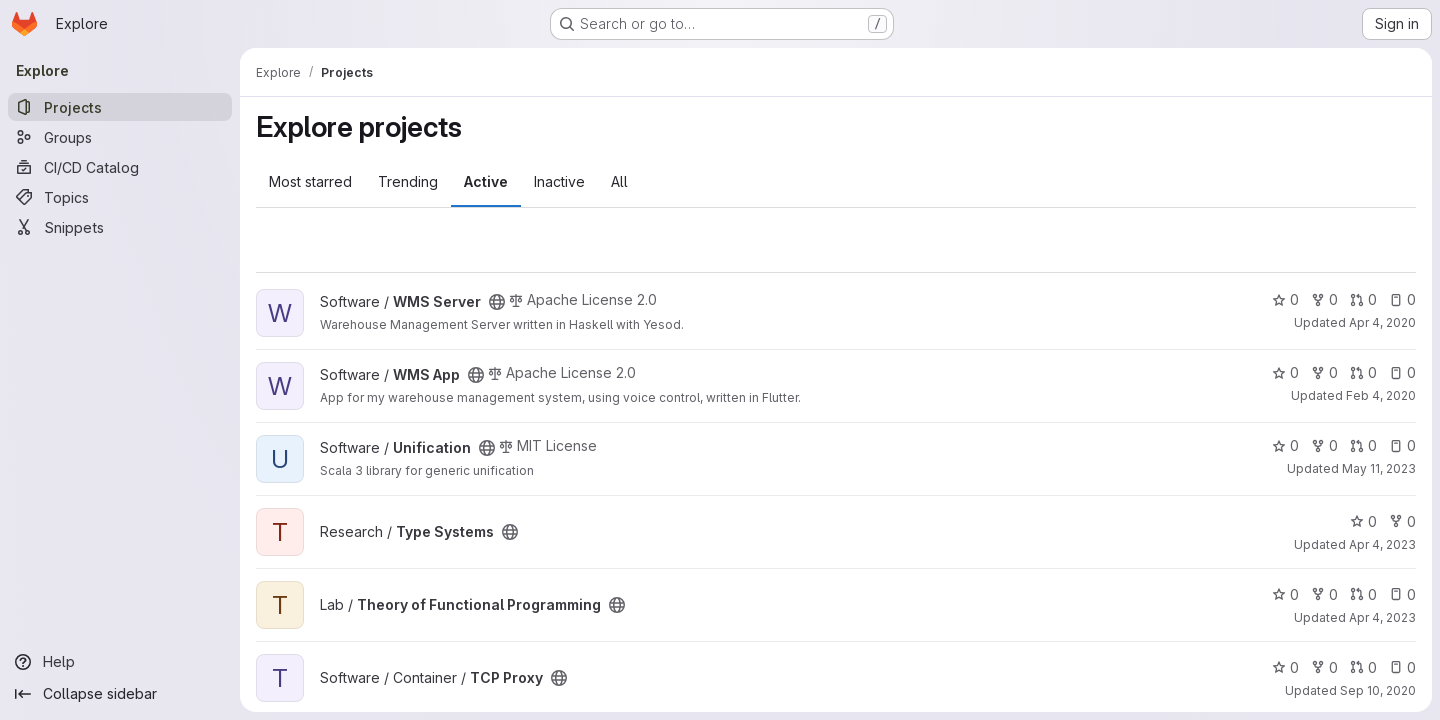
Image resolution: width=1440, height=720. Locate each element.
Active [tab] (486, 181)
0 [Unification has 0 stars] (1285, 445)
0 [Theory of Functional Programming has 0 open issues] (1402, 594)
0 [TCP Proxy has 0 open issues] (1402, 667)
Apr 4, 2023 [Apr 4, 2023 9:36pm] (1382, 544)
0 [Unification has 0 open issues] (1402, 445)
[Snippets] (120, 227)
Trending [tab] (408, 181)
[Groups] (120, 137)
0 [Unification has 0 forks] (1324, 445)
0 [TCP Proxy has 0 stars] (1285, 667)
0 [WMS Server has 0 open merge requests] (1363, 299)
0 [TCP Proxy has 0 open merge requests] (1363, 667)
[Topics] (120, 197)
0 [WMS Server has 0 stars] (1285, 299)
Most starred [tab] (310, 181)
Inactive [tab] (559, 181)
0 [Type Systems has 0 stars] (1363, 521)
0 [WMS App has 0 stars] (1285, 372)
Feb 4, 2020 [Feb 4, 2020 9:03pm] (1381, 395)
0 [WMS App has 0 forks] (1324, 372)
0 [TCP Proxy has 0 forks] (1324, 667)
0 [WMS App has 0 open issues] (1402, 372)
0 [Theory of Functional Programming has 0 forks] (1324, 594)
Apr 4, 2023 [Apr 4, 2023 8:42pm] (1382, 617)
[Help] (120, 662)
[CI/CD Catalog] (120, 167)
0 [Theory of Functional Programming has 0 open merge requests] (1363, 594)
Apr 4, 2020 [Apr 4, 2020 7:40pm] (1382, 322)
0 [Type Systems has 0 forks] (1402, 521)
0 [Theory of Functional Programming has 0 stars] (1285, 594)
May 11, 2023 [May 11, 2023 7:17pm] (1379, 468)
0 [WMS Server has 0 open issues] (1402, 299)
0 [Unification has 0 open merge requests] (1363, 445)
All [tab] (619, 181)
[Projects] (120, 107)
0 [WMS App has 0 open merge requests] (1363, 372)
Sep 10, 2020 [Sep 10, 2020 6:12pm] (1378, 690)
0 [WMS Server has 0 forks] (1324, 299)
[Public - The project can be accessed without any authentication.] (497, 302)
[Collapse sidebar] (120, 694)
